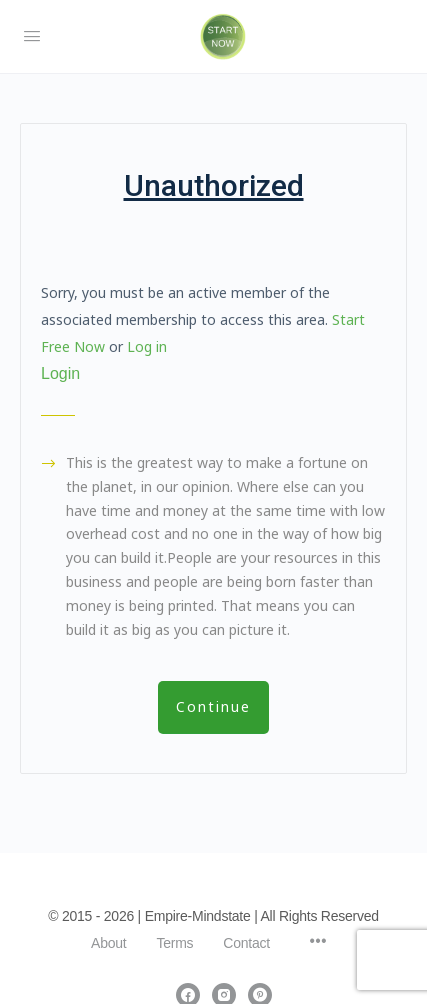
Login (60, 373)
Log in (147, 346)
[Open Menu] (32, 36)
